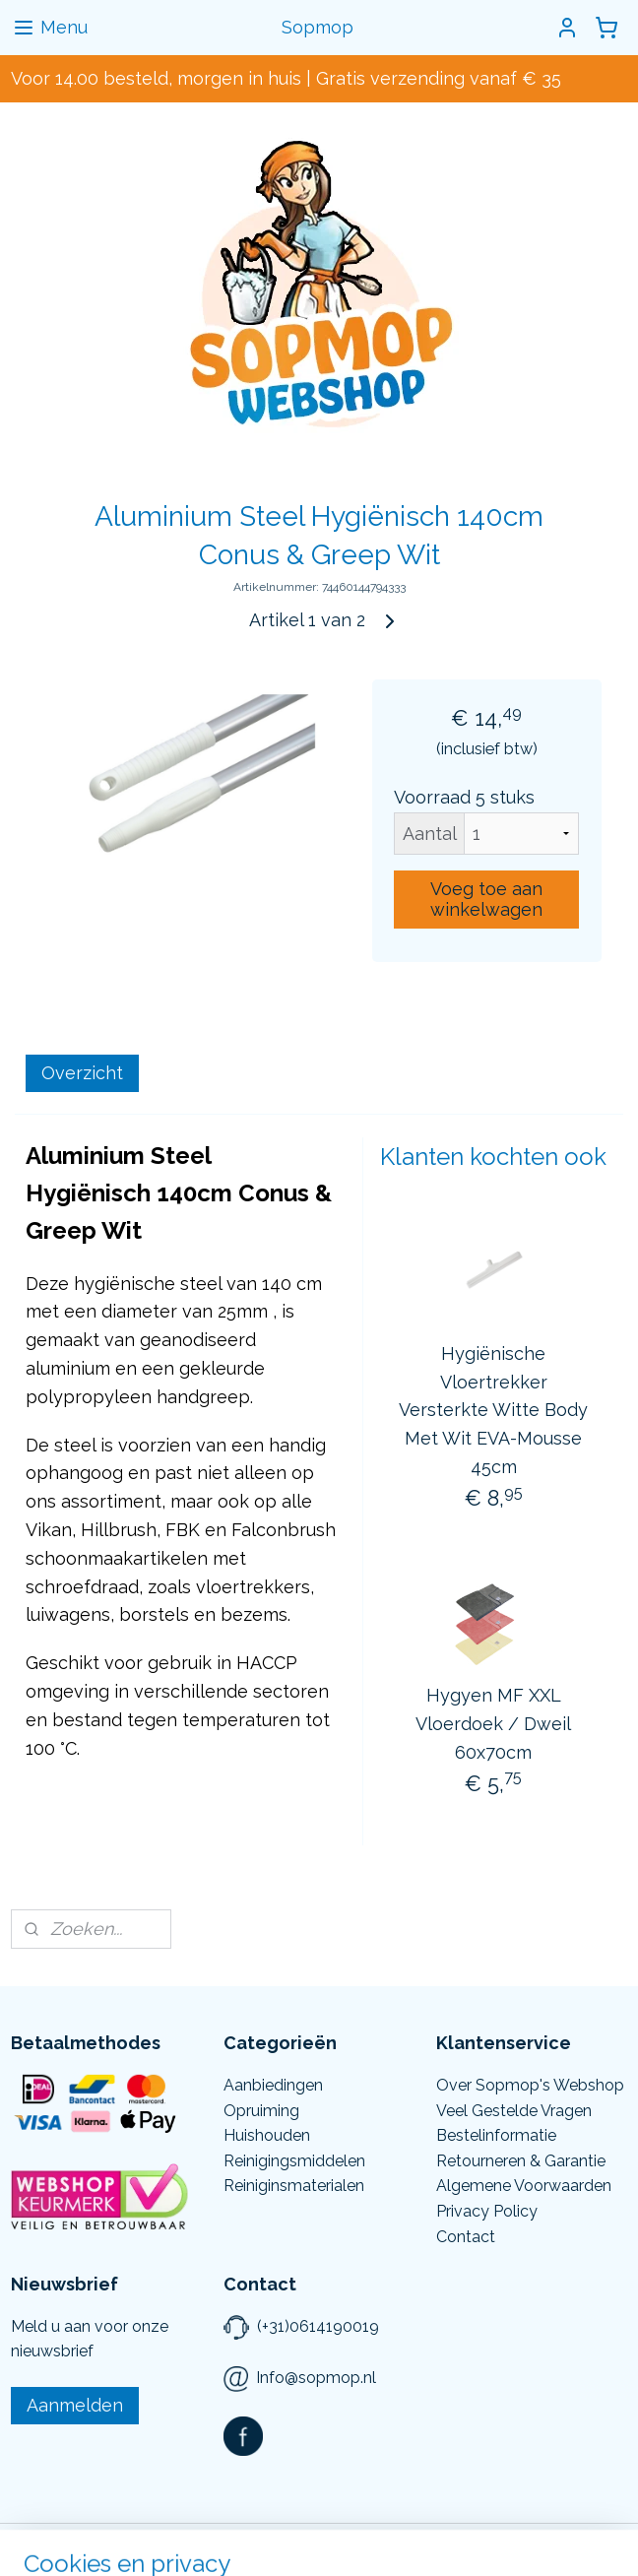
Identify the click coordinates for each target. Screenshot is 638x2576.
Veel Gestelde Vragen (514, 2110)
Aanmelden (75, 2405)
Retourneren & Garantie (521, 2161)
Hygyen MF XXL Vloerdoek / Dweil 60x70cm (493, 1724)
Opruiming (261, 2110)
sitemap (236, 2540)
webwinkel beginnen (342, 2540)
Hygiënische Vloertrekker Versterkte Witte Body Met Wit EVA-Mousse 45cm (493, 1410)
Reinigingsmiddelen (294, 2161)
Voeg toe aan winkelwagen (486, 899)
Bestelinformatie (496, 2135)
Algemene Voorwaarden (523, 2185)
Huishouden (266, 2135)
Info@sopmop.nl (316, 2377)
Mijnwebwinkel (508, 2540)
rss (273, 2540)
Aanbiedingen (273, 2085)
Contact (465, 2236)
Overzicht (82, 1073)
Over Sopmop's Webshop (530, 2085)
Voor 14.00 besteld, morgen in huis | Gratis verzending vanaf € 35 (286, 78)
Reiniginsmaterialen (293, 2185)
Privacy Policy (487, 2211)
